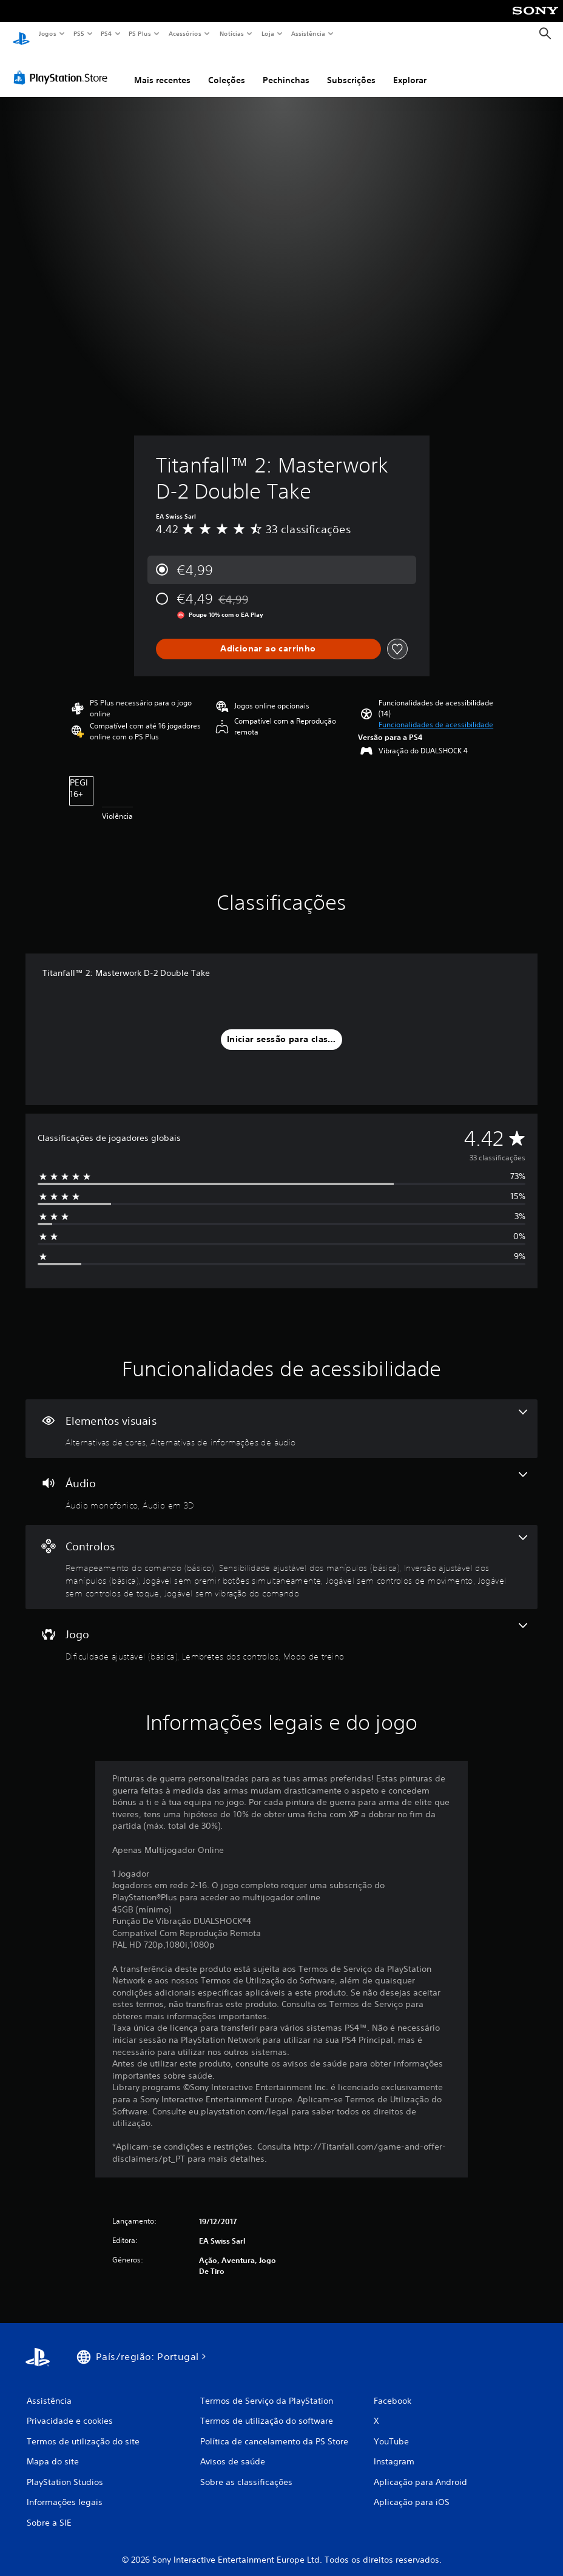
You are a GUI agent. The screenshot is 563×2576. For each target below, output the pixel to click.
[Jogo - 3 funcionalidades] (281, 1631)
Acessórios (184, 33)
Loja (268, 33)
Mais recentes (162, 68)
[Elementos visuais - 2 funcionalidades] (281, 1417)
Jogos (47, 33)
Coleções (226, 68)
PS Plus (140, 33)
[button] (436, 713)
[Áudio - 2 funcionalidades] (281, 1480)
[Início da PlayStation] (21, 34)
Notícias (231, 33)
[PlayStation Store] (63, 66)
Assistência (308, 33)
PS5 (78, 33)
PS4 (106, 33)
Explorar (409, 68)
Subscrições (351, 68)
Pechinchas (286, 68)
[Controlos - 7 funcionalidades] (281, 1555)
